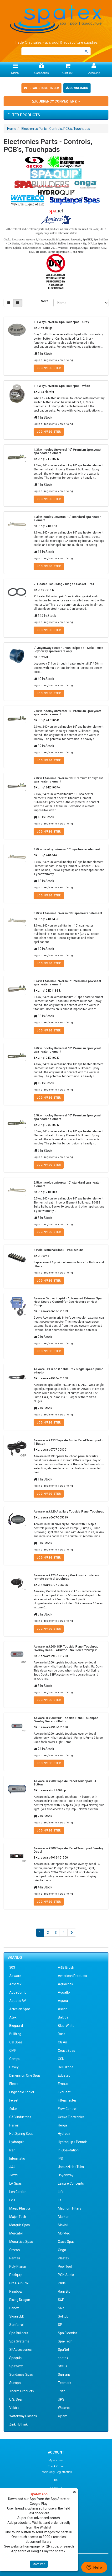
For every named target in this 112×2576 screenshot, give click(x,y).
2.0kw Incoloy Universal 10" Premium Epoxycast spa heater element (67, 712)
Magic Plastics (20, 2208)
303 (12, 1967)
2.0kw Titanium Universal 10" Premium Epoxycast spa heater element (68, 779)
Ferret (13, 2100)
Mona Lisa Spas (21, 2241)
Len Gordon (17, 2192)
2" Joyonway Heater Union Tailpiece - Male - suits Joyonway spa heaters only (68, 649)
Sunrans (64, 2374)
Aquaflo (64, 1992)
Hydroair (64, 2134)
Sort (44, 301)
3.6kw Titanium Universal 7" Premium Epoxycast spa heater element (67, 982)
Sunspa (15, 2383)
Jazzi (13, 2175)
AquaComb (17, 1992)
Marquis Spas (19, 2225)
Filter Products (23, 115)
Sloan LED (16, 2316)
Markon (63, 2217)
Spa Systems (19, 2341)
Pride (62, 2283)
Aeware (15, 1976)
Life (61, 2192)
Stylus (62, 2366)
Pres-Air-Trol (19, 2283)
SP (60, 2325)
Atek (12, 2017)
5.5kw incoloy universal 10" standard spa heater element (67, 1184)
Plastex (63, 2258)
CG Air (62, 2042)
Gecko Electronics (71, 2117)
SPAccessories (20, 2349)
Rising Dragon (19, 2300)
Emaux (63, 2084)
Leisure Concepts (71, 2183)
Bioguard (16, 2026)
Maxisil (63, 2225)
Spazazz (16, 2366)
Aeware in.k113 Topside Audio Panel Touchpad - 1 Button (68, 1441)
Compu (14, 2059)
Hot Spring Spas (21, 2134)
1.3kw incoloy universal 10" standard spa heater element (67, 518)
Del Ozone (65, 2067)
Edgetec (64, 2075)
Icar (12, 2150)
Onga (62, 2250)
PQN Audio (66, 2275)
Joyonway (65, 2175)
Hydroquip (17, 2142)
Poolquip (15, 2275)
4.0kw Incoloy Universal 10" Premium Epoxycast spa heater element (67, 1049)
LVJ (12, 2200)
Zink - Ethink (18, 2424)
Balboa (63, 2017)
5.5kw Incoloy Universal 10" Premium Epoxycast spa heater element (67, 1117)
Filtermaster (67, 2100)
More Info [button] (39, 2564)
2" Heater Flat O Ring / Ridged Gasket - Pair (64, 584)
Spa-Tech (65, 2341)
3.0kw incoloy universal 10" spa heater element (67, 849)
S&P (61, 2300)
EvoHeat (64, 2092)
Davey (14, 2067)
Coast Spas (66, 2050)
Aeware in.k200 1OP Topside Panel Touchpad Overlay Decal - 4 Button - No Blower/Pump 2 (66, 1648)
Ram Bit (64, 2291)
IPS (60, 2158)
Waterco (64, 2408)
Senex (14, 2308)
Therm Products (21, 2391)
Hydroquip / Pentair (72, 2142)
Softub (63, 2316)
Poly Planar (17, 2266)
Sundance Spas (21, 2374)
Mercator (16, 2233)
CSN (61, 2059)
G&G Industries (20, 2117)
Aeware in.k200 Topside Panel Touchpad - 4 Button (65, 1782)
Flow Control (67, 2109)
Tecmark (64, 2383)
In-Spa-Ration (68, 2150)
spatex (63, 2358)
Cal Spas (15, 2042)
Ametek (15, 1984)
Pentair (14, 2258)
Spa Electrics (67, 2333)
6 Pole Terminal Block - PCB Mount (58, 1250)
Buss (61, 2034)
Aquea (63, 2001)
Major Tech (17, 2217)
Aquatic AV (17, 2001)
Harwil (14, 2125)
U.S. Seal (15, 2399)
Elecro (14, 2084)
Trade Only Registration (56, 2472)
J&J (12, 2167)
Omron (14, 2250)
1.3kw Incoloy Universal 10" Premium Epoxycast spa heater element (67, 451)
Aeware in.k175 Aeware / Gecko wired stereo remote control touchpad (66, 1577)
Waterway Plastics (23, 2416)
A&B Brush (66, 1967)
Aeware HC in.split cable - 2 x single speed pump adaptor (68, 1370)
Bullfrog (15, 2034)
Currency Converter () (56, 101)
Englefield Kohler (21, 2092)
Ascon (62, 2009)
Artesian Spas (20, 2009)
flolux (13, 2109)
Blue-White (66, 2026)
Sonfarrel (16, 2325)
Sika (61, 2308)
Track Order (56, 2466)
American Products (72, 1976)
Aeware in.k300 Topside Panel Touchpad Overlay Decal (68, 1849)
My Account (56, 2460)
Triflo (62, 2391)
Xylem (62, 2416)
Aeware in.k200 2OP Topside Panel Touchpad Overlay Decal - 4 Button (66, 1719)
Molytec (64, 2233)
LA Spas (15, 2183)
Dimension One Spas (25, 2075)
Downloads (77, 88)
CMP (12, 2050)
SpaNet (63, 2349)
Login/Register (49, 368)
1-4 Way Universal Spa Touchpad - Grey (61, 322)
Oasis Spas (66, 2241)
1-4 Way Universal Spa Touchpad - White (62, 386)
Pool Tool (65, 2266)
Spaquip (15, 2358)
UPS (61, 2399)
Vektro (14, 2408)
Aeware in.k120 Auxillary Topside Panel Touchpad (69, 1511)
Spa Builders (18, 2333)
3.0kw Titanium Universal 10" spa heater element (68, 913)
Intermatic (17, 2158)
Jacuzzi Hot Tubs (71, 2167)
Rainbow (15, 2291)
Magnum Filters (69, 2208)
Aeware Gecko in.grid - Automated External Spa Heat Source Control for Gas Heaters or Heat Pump (68, 1302)
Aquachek (65, 1984)
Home (11, 129)
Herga (62, 2125)
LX (60, 2200)
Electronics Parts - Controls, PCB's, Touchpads (55, 129)
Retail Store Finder (41, 88)
